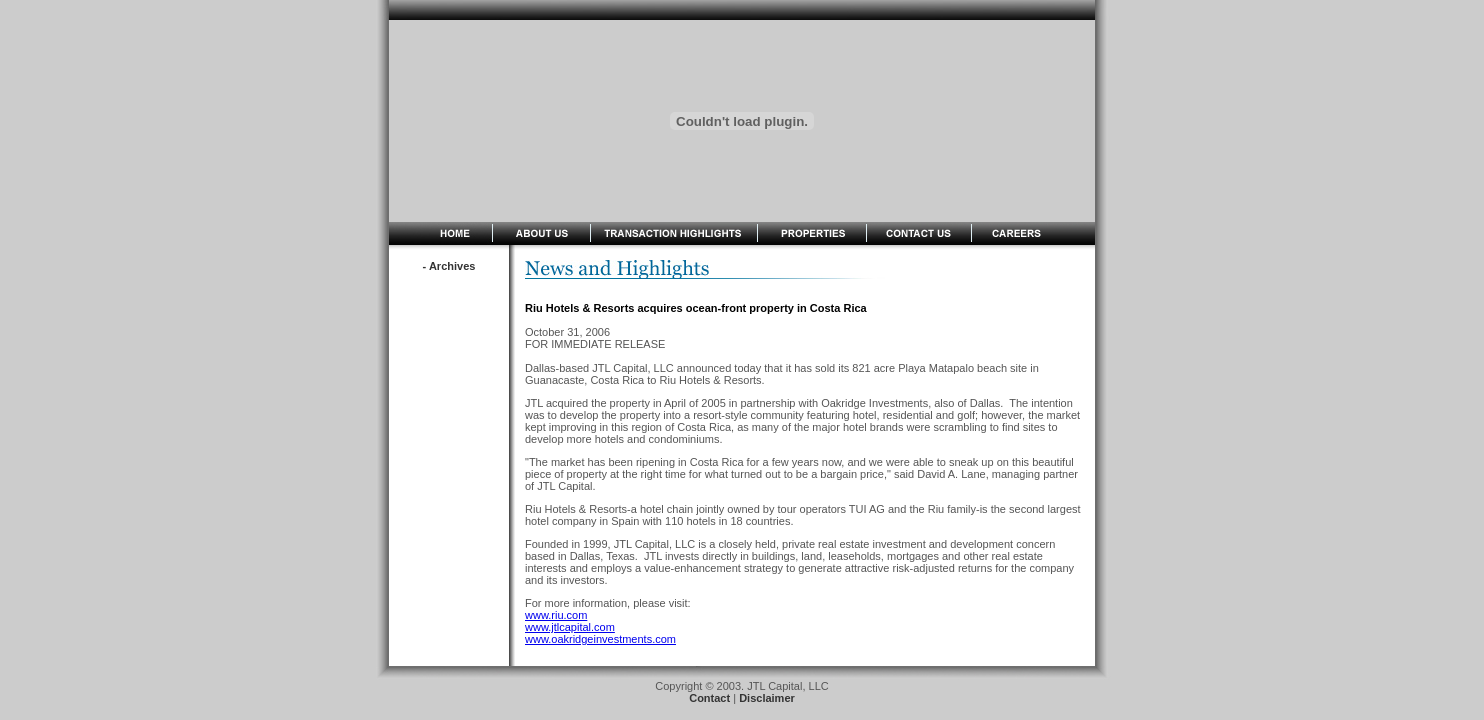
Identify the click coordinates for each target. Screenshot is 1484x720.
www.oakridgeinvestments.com (600, 639)
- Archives (449, 266)
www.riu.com (556, 615)
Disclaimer (767, 698)
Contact (709, 698)
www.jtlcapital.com (570, 627)
